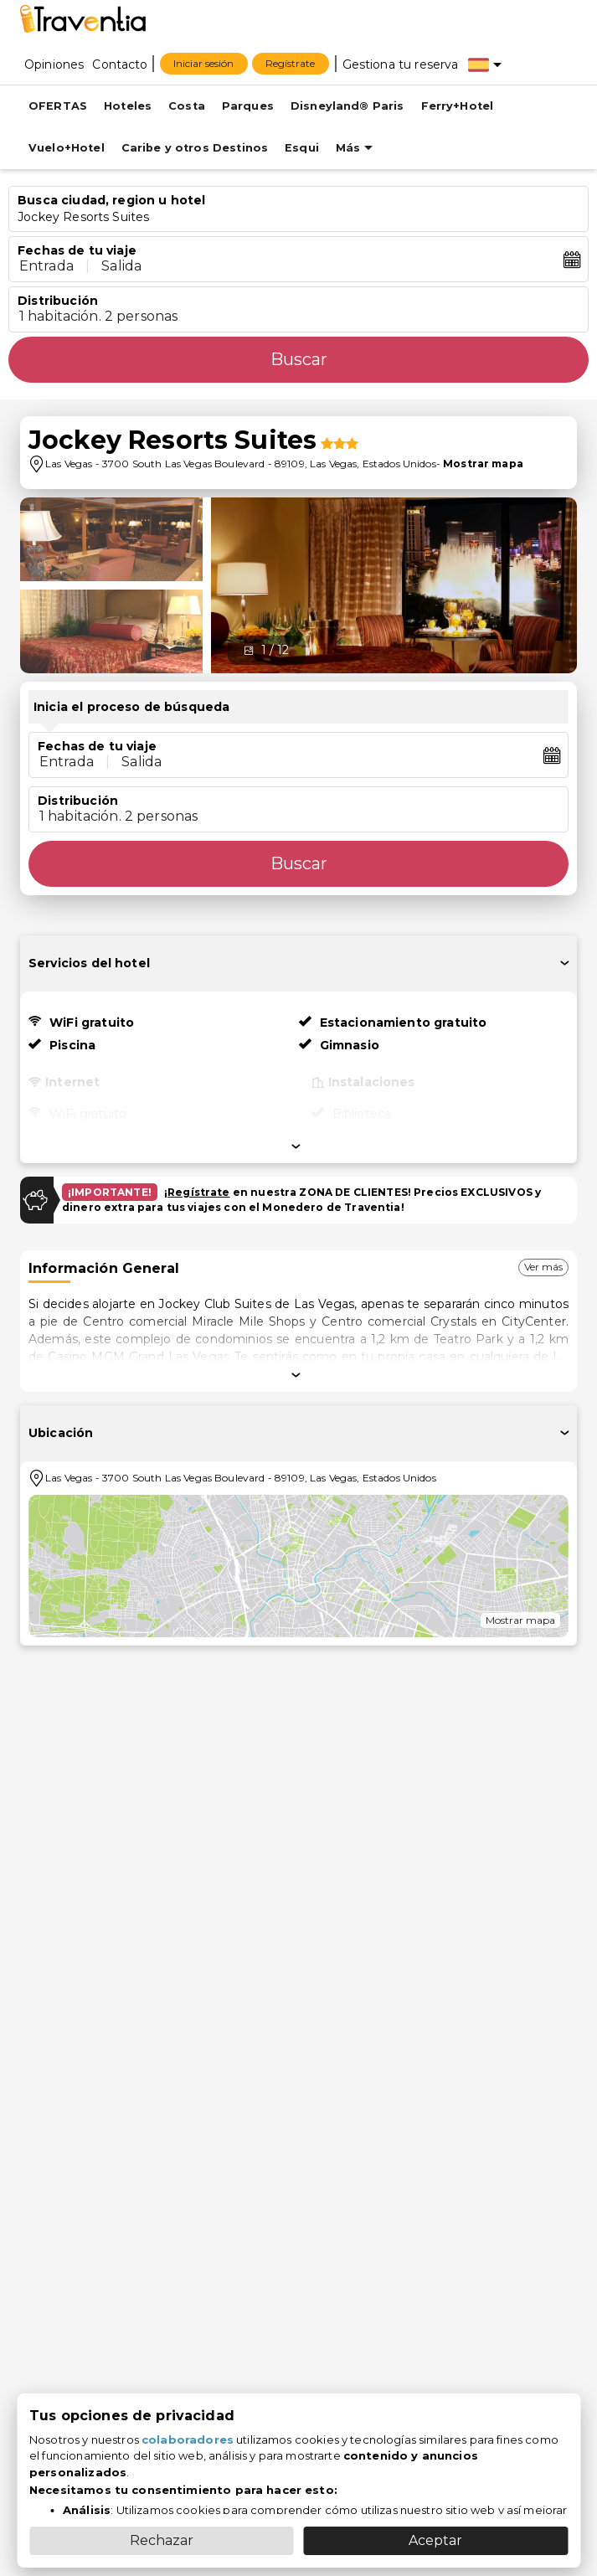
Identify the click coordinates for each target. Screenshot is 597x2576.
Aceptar (435, 2540)
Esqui (302, 148)
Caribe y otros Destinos (194, 148)
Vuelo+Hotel (66, 148)
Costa (186, 106)
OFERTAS (57, 106)
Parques (248, 106)
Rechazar (161, 2540)
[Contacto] (120, 64)
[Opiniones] (54, 64)
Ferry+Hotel (457, 106)
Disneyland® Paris (347, 106)
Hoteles (128, 106)
